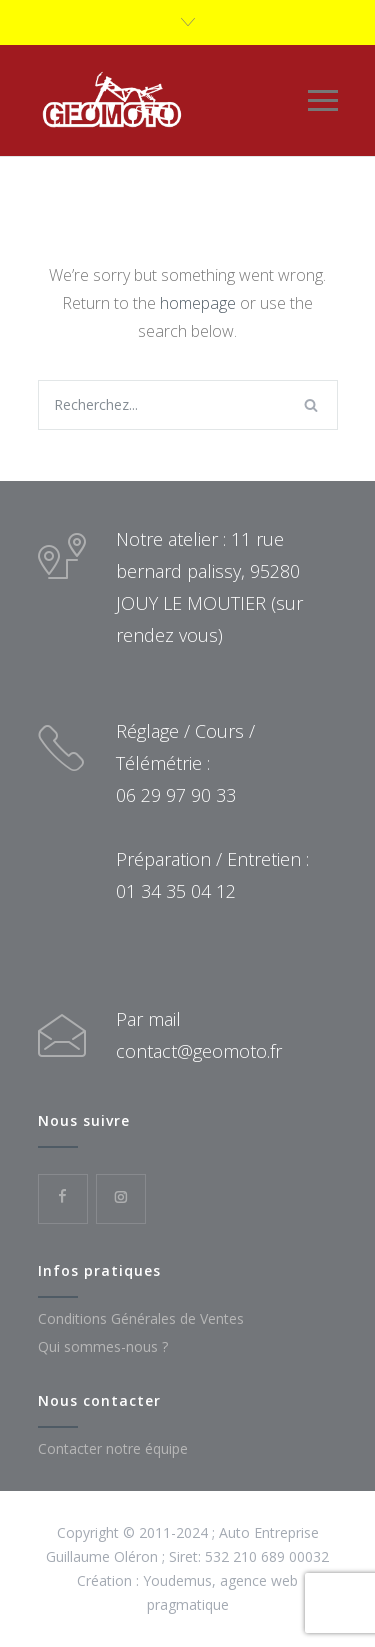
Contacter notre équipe (113, 1448)
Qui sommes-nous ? (103, 1346)
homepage (198, 303)
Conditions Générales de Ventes (141, 1318)
